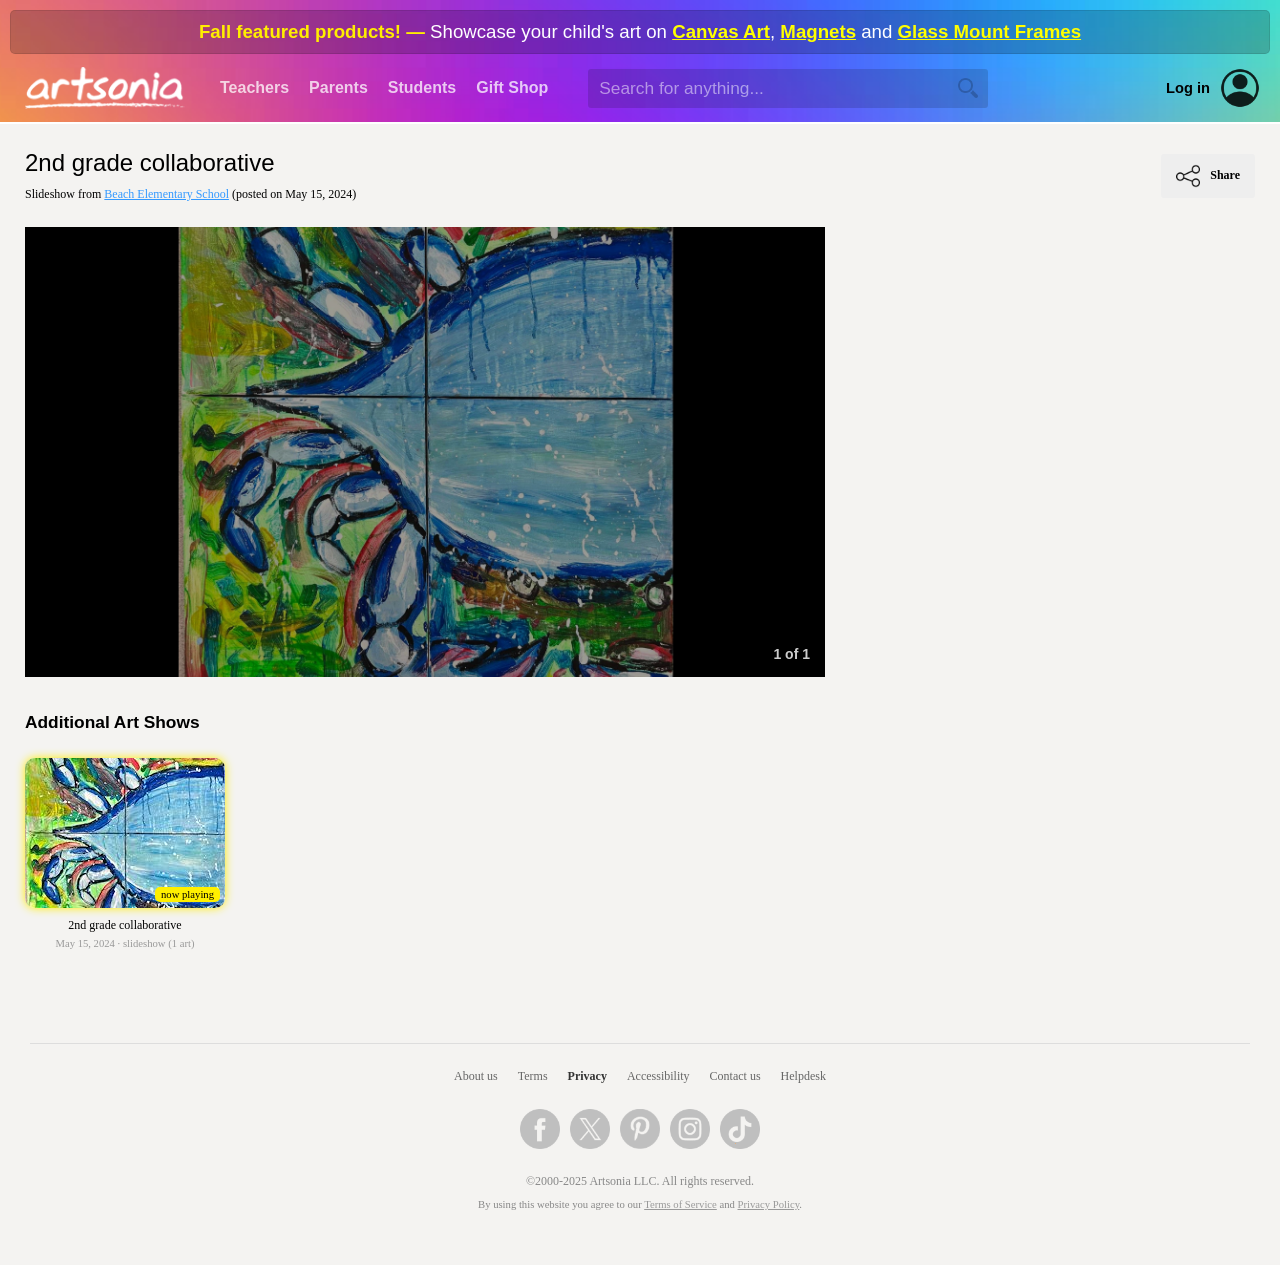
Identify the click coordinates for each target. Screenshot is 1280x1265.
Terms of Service (680, 1204)
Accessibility (658, 1076)
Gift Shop (512, 87)
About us (476, 1076)
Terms (533, 1076)
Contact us (735, 1076)
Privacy (587, 1076)
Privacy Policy (769, 1204)
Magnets (818, 31)
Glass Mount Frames (990, 31)
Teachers (254, 87)
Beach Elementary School (166, 194)
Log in (1188, 88)
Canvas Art (721, 31)
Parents (338, 87)
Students (422, 87)
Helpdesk (803, 1076)
